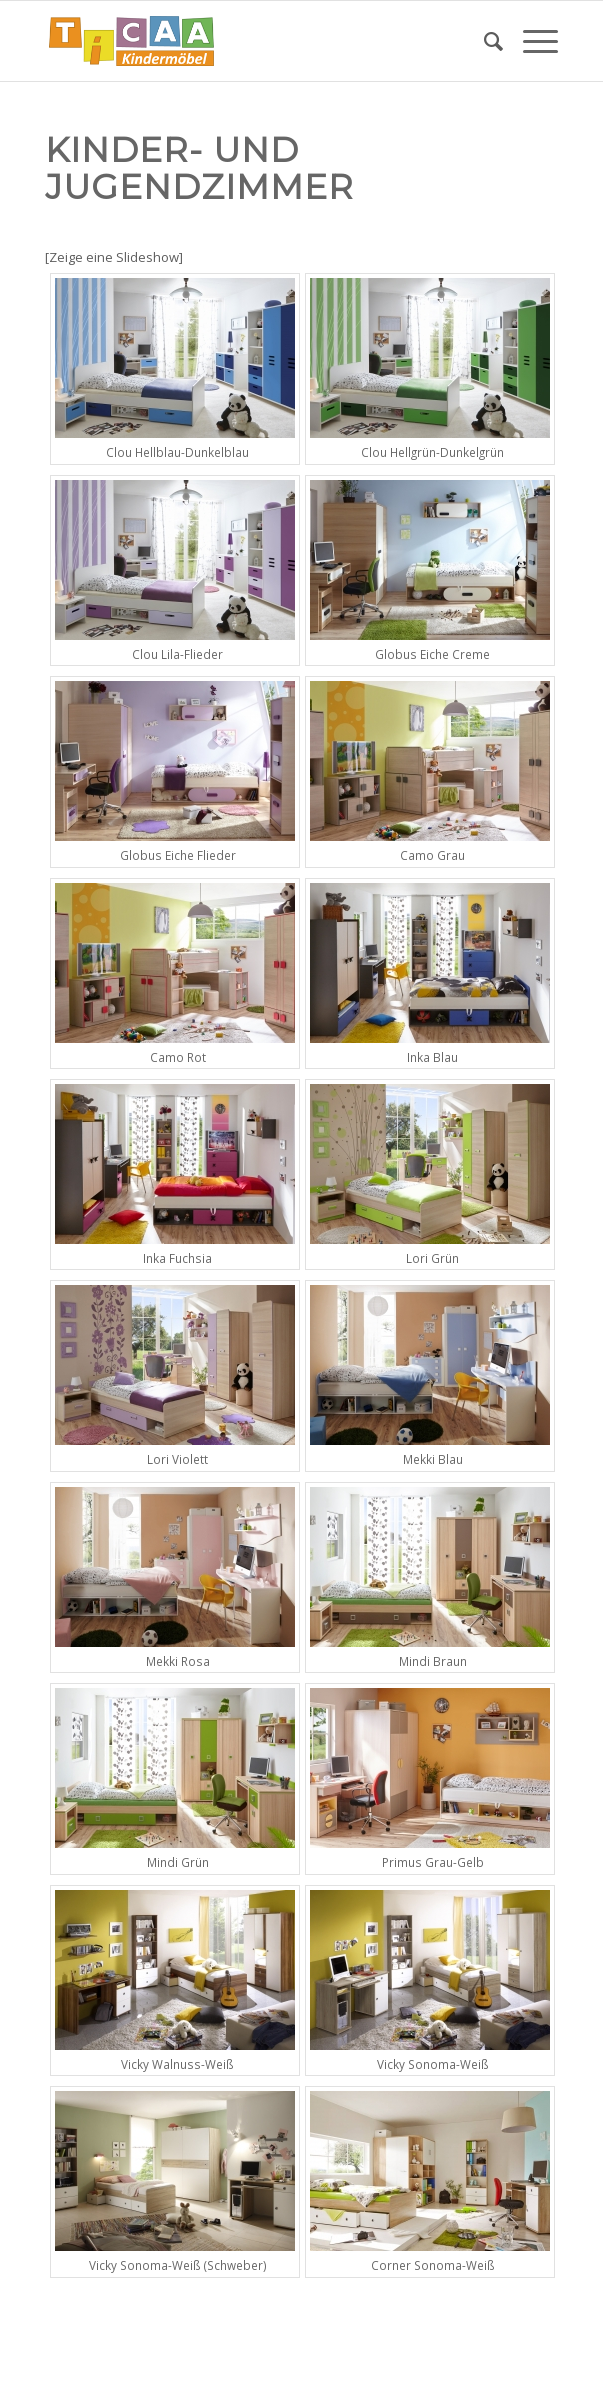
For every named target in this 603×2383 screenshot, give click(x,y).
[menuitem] (483, 41)
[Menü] (530, 41)
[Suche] (483, 41)
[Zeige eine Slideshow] (114, 257)
